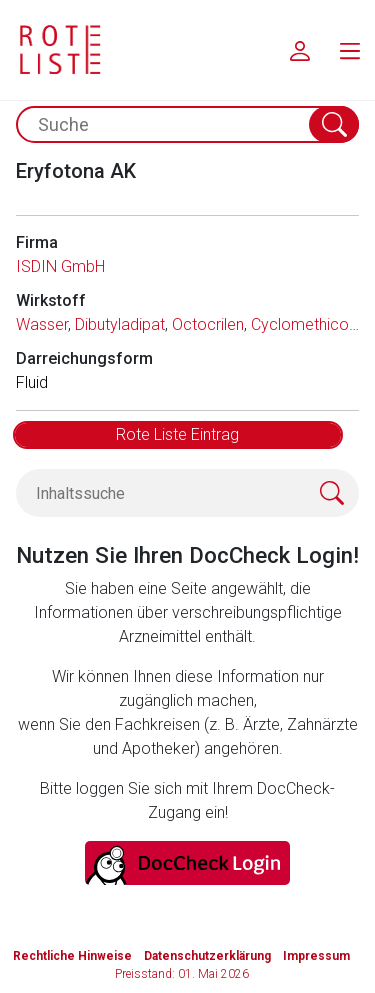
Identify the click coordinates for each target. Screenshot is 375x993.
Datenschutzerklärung (207, 956)
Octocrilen (208, 324)
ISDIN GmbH (60, 266)
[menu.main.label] (350, 50)
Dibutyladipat (120, 324)
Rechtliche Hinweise (72, 956)
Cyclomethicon (304, 324)
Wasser (42, 324)
